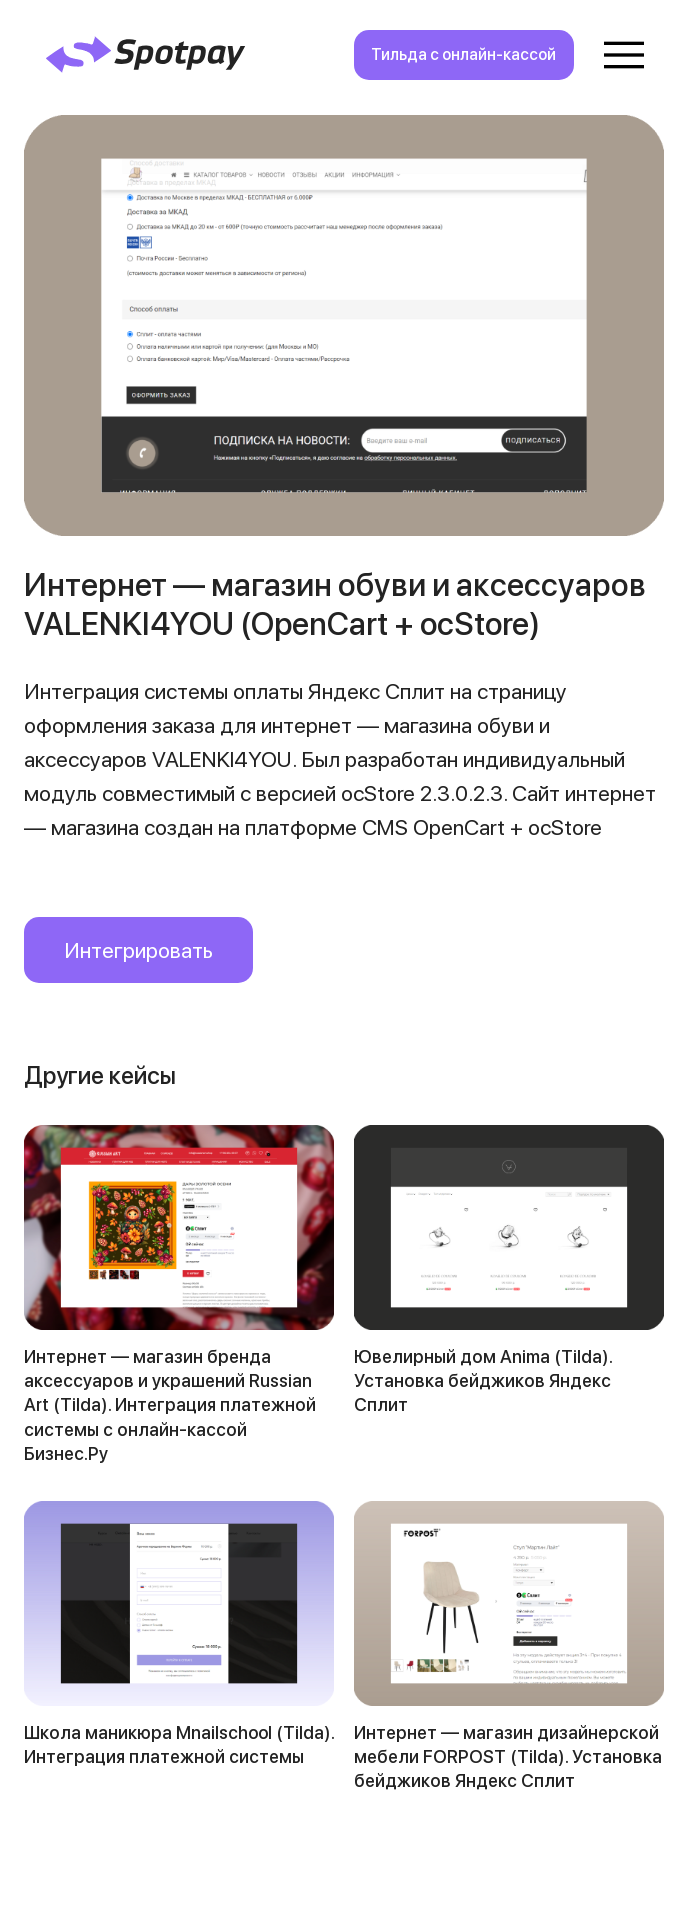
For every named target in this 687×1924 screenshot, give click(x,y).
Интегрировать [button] (138, 950)
